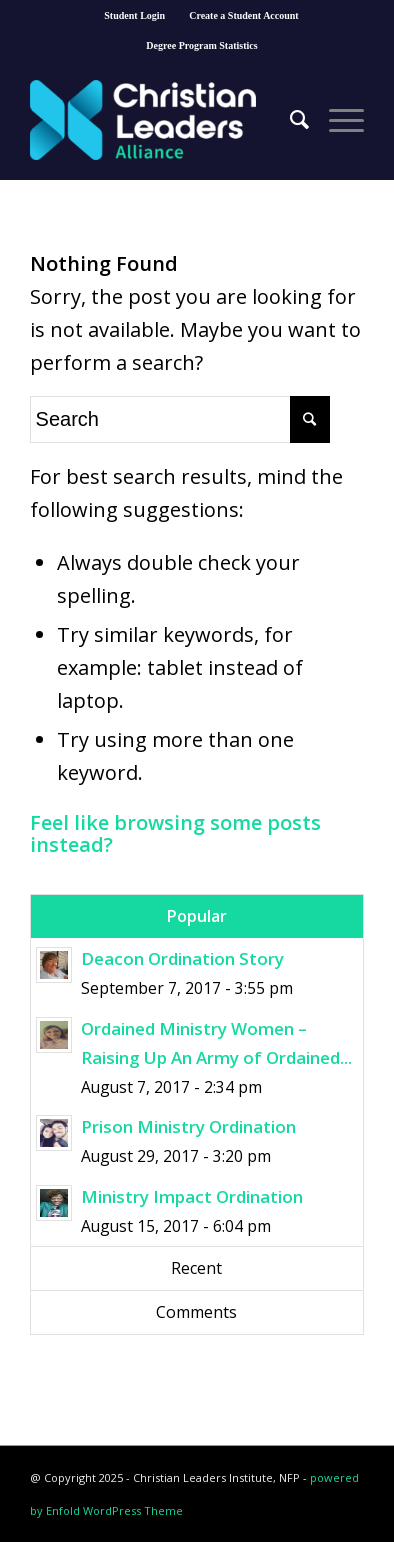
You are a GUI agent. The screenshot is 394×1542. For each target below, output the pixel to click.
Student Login (134, 15)
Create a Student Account (244, 15)
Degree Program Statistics (201, 45)
